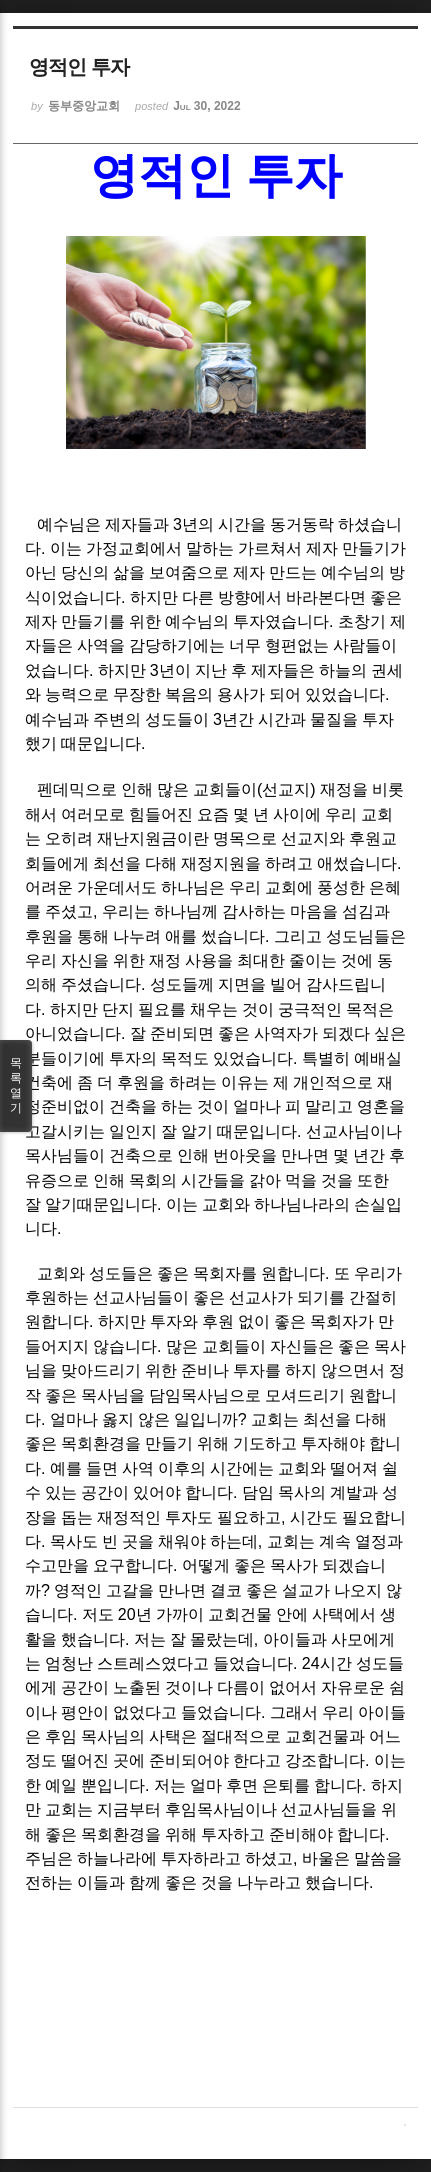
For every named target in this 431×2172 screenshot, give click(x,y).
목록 (16, 1086)
